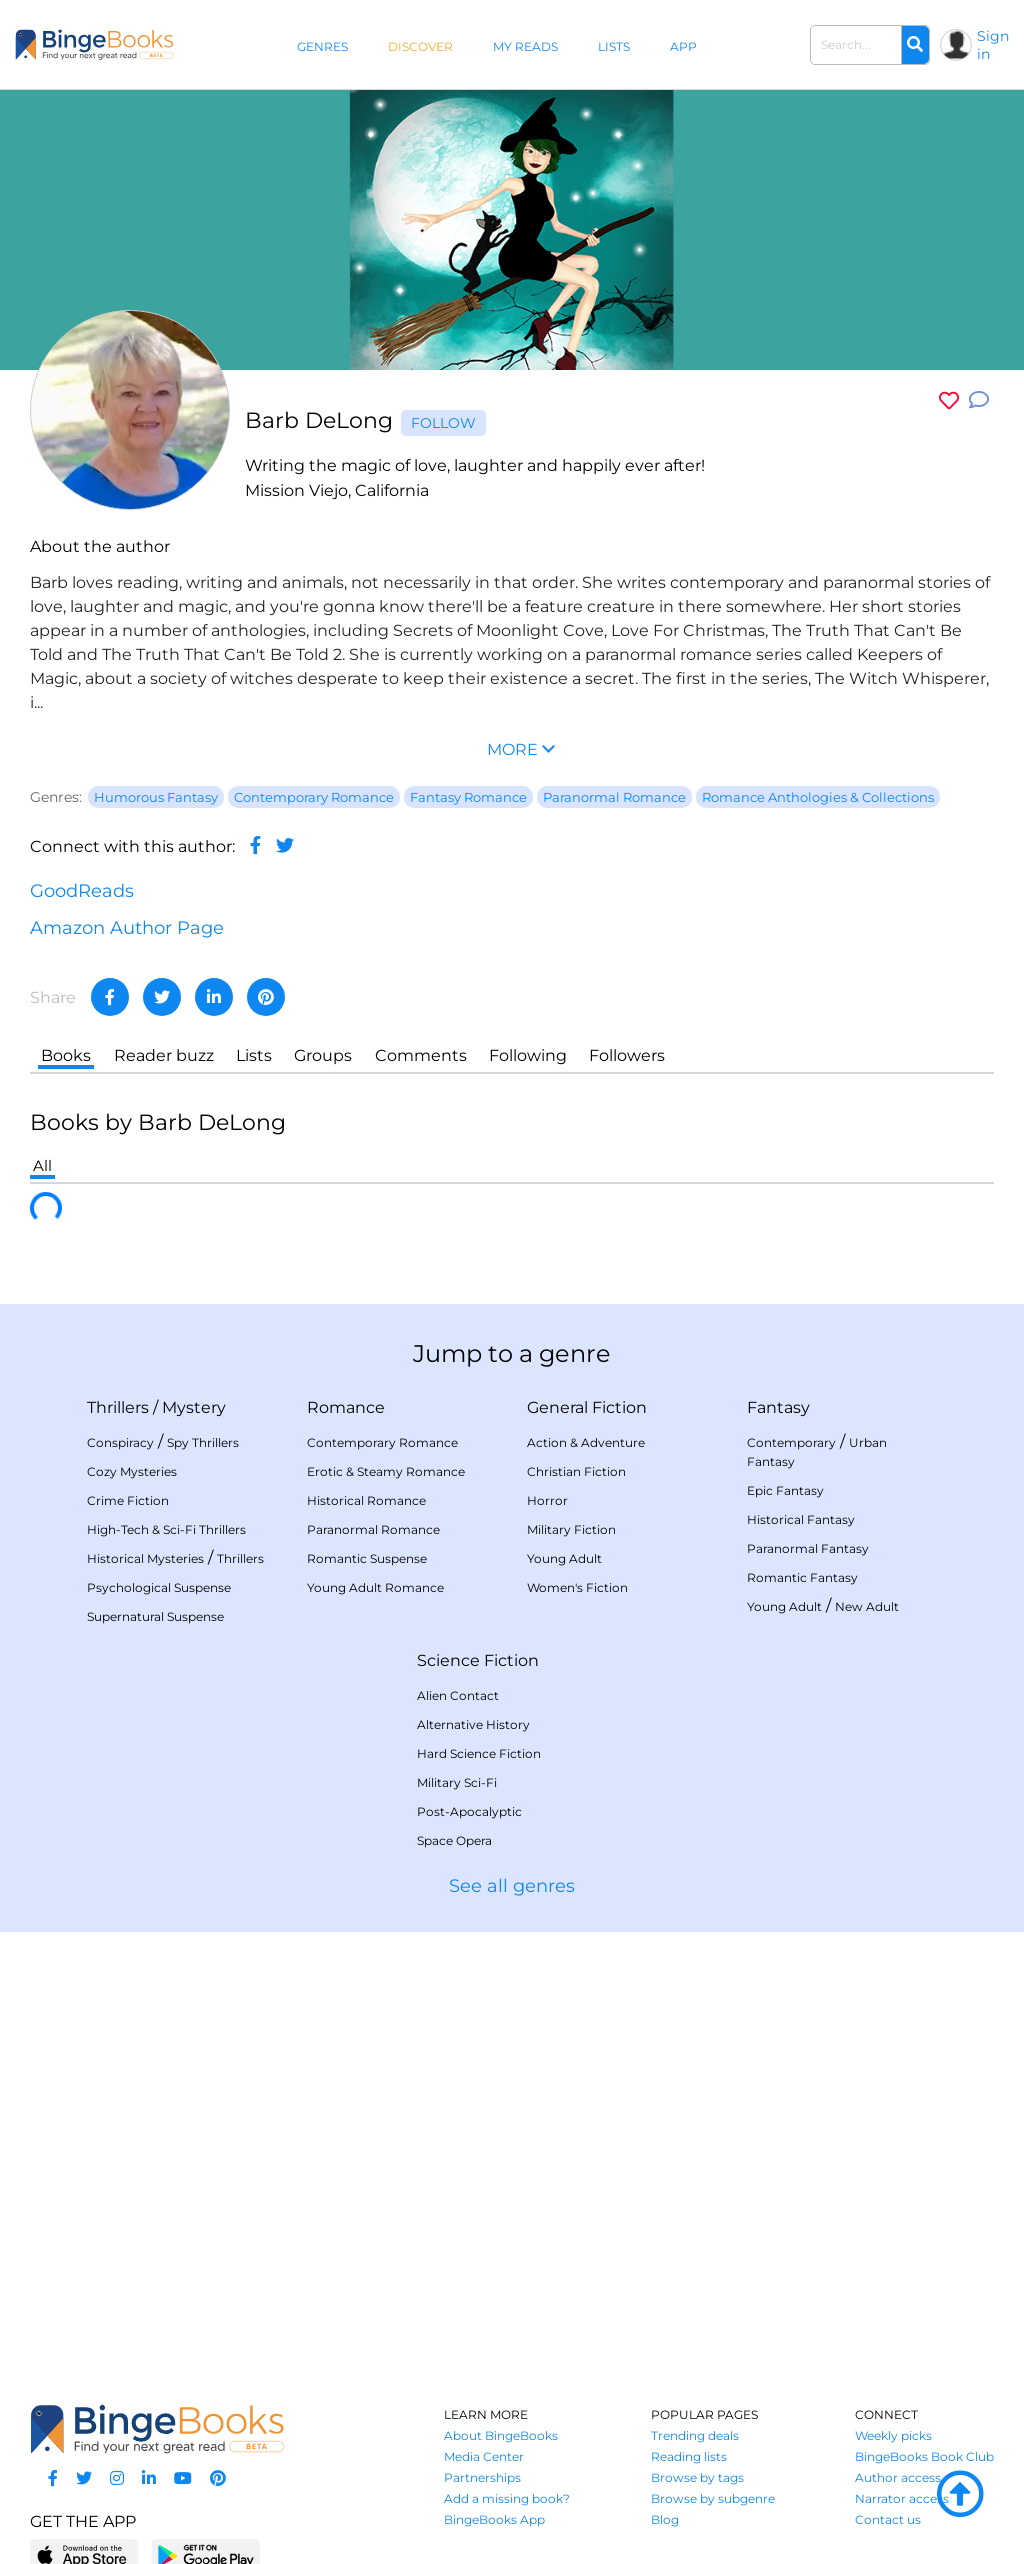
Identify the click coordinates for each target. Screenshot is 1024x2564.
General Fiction (587, 1407)
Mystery (194, 1407)
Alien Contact (458, 1695)
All (42, 1165)
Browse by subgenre (713, 2498)
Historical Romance (366, 1500)
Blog (665, 2519)
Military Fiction (571, 1529)
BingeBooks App (494, 2519)
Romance (346, 1407)
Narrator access (902, 2498)
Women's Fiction (577, 1587)
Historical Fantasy (801, 1519)
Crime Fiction (128, 1500)
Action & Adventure (586, 1442)
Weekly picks (893, 2435)
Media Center (484, 2456)
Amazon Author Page (127, 928)
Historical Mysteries (145, 1558)
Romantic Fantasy (802, 1577)
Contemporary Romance (382, 1442)
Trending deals (695, 2435)
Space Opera (454, 1840)
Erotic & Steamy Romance (386, 1471)
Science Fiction (478, 1660)
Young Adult (564, 1558)
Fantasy (778, 1407)
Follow (443, 423)
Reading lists (689, 2456)
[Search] (915, 45)
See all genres (512, 1886)
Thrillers (118, 1407)
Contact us (888, 2519)
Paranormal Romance (373, 1529)
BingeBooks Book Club (924, 2456)
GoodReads (82, 891)
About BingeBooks (501, 2435)
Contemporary (791, 1442)
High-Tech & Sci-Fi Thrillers (166, 1529)
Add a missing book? (507, 2498)
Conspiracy (120, 1442)
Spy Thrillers (203, 1442)
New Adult (867, 1606)
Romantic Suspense (367, 1558)
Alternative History (473, 1724)
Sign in (993, 45)
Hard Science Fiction (479, 1753)
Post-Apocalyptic (469, 1811)
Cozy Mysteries (132, 1471)
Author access (898, 2477)
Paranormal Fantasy (808, 1548)
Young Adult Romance (375, 1587)
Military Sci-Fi (457, 1782)
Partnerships (482, 2477)
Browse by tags (697, 2477)
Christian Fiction (576, 1471)
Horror (547, 1500)
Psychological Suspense (159, 1587)
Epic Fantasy (785, 1490)
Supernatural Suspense (155, 1616)
